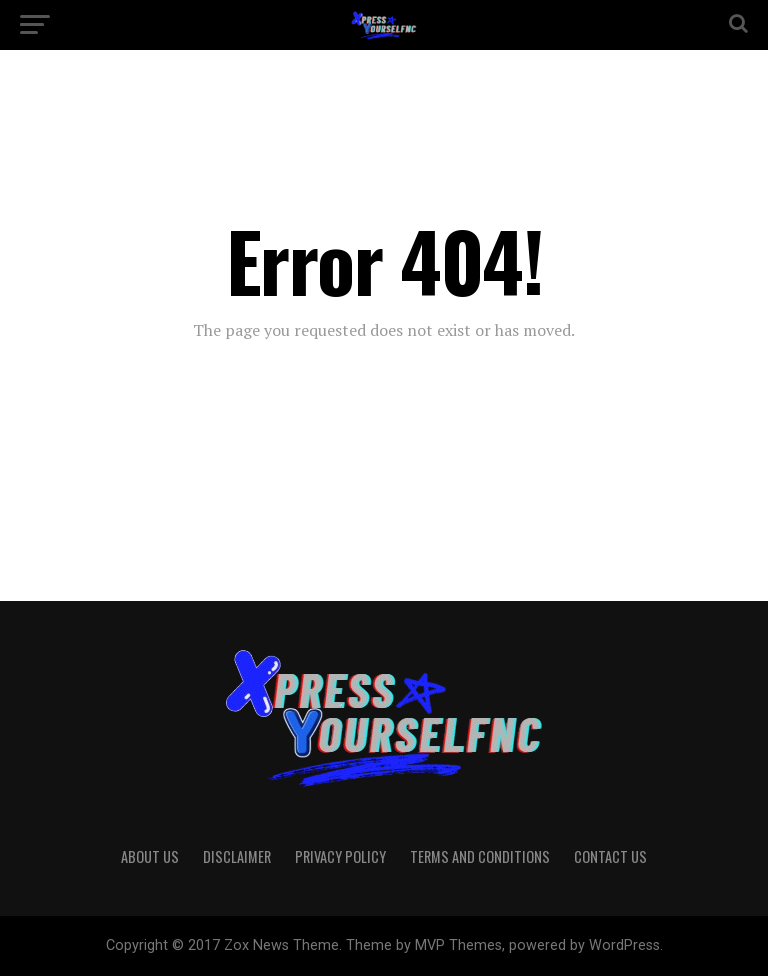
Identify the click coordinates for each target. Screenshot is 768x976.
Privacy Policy (340, 856)
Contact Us (610, 856)
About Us (150, 856)
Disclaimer (237, 856)
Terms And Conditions (480, 856)
